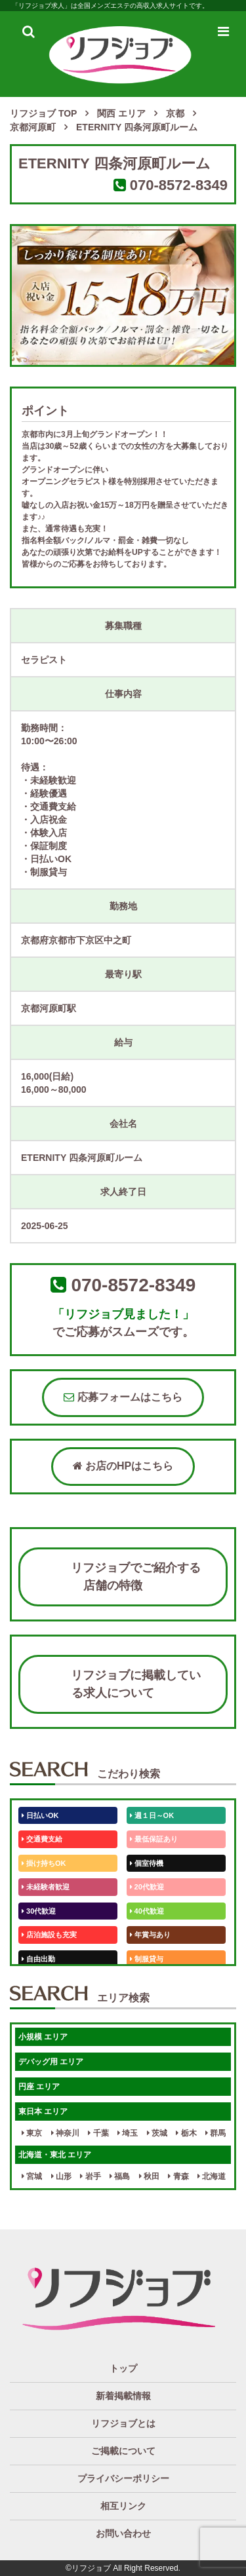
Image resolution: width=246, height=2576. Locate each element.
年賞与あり (150, 1935)
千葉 (98, 2133)
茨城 (157, 2133)
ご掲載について (123, 2451)
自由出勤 (38, 1959)
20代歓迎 (147, 1887)
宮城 (32, 2176)
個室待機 (146, 1863)
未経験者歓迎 (46, 1887)
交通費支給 (42, 1839)
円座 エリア (39, 2086)
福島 (120, 2176)
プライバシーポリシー (123, 2478)
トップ (123, 2368)
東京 (32, 2133)
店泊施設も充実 (49, 1935)
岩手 (90, 2176)
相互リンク (123, 2506)
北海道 (211, 2176)
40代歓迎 (147, 1911)
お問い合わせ (123, 2533)
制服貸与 (146, 1959)
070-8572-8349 (179, 185)
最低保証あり (154, 1839)
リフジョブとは (123, 2423)
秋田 (149, 2176)
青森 (178, 2176)
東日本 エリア (43, 2111)
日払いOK (40, 1815)
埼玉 (127, 2133)
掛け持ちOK (44, 1863)
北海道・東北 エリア (54, 2154)
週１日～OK (152, 1815)
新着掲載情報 (123, 2396)
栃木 (186, 2133)
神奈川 (65, 2133)
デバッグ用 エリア (50, 2061)
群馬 (215, 2133)
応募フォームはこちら (123, 1397)
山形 (61, 2176)
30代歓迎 (39, 1911)
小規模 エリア (43, 2036)
